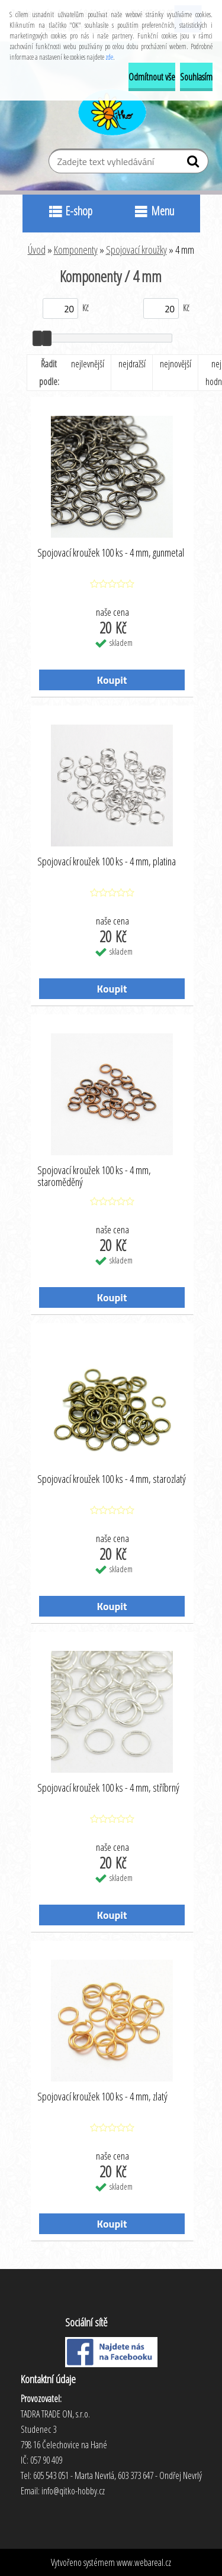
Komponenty (76, 250)
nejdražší (132, 363)
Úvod (37, 250)
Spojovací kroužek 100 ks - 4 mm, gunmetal (110, 553)
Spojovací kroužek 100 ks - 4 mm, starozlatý (111, 1479)
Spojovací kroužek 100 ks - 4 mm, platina (106, 861)
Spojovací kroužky (136, 250)
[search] (194, 163)
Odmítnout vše (151, 76)
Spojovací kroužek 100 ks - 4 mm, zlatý (102, 2096)
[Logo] (111, 110)
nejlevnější (87, 363)
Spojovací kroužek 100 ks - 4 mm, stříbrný (108, 1788)
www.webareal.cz (144, 2562)
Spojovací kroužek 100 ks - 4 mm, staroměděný (94, 1176)
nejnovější (175, 363)
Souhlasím (196, 76)
